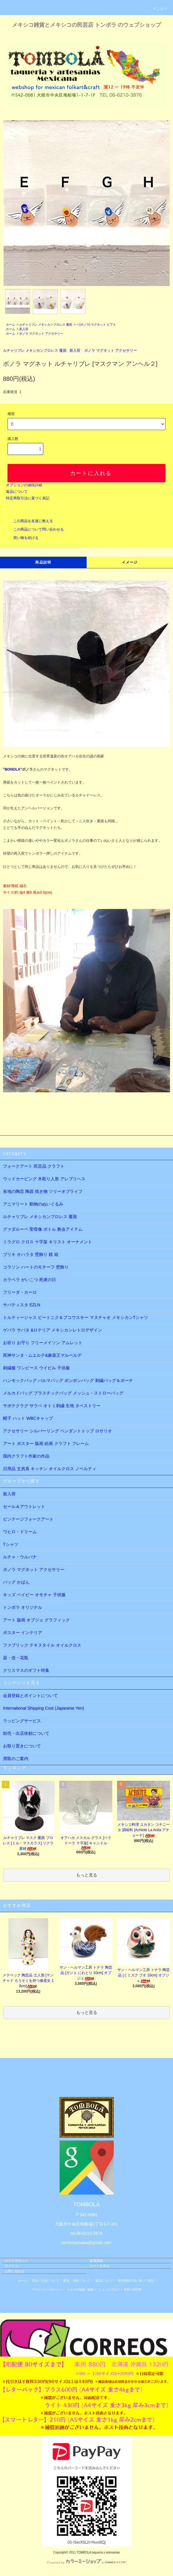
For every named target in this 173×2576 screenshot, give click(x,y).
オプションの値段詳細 (24, 485)
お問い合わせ (15, 2271)
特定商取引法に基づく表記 (27, 498)
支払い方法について (45, 2280)
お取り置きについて (22, 1746)
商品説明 (43, 562)
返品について (17, 491)
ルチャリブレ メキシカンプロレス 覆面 (45, 324)
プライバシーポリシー (47, 2289)
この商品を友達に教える (29, 521)
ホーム (10, 324)
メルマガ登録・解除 (80, 2289)
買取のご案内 (15, 1758)
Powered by (86, 2562)
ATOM (137, 2289)
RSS (127, 2289)
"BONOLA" (12, 769)
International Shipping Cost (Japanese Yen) (43, 1708)
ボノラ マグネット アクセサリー (41, 333)
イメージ (130, 562)
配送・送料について (77, 2280)
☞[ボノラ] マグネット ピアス (96, 324)
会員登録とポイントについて (30, 1695)
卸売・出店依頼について (26, 1733)
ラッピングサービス (22, 1720)
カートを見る (100, 2266)
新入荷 (23, 329)
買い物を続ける (22, 538)
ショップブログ (108, 2289)
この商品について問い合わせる (35, 529)
